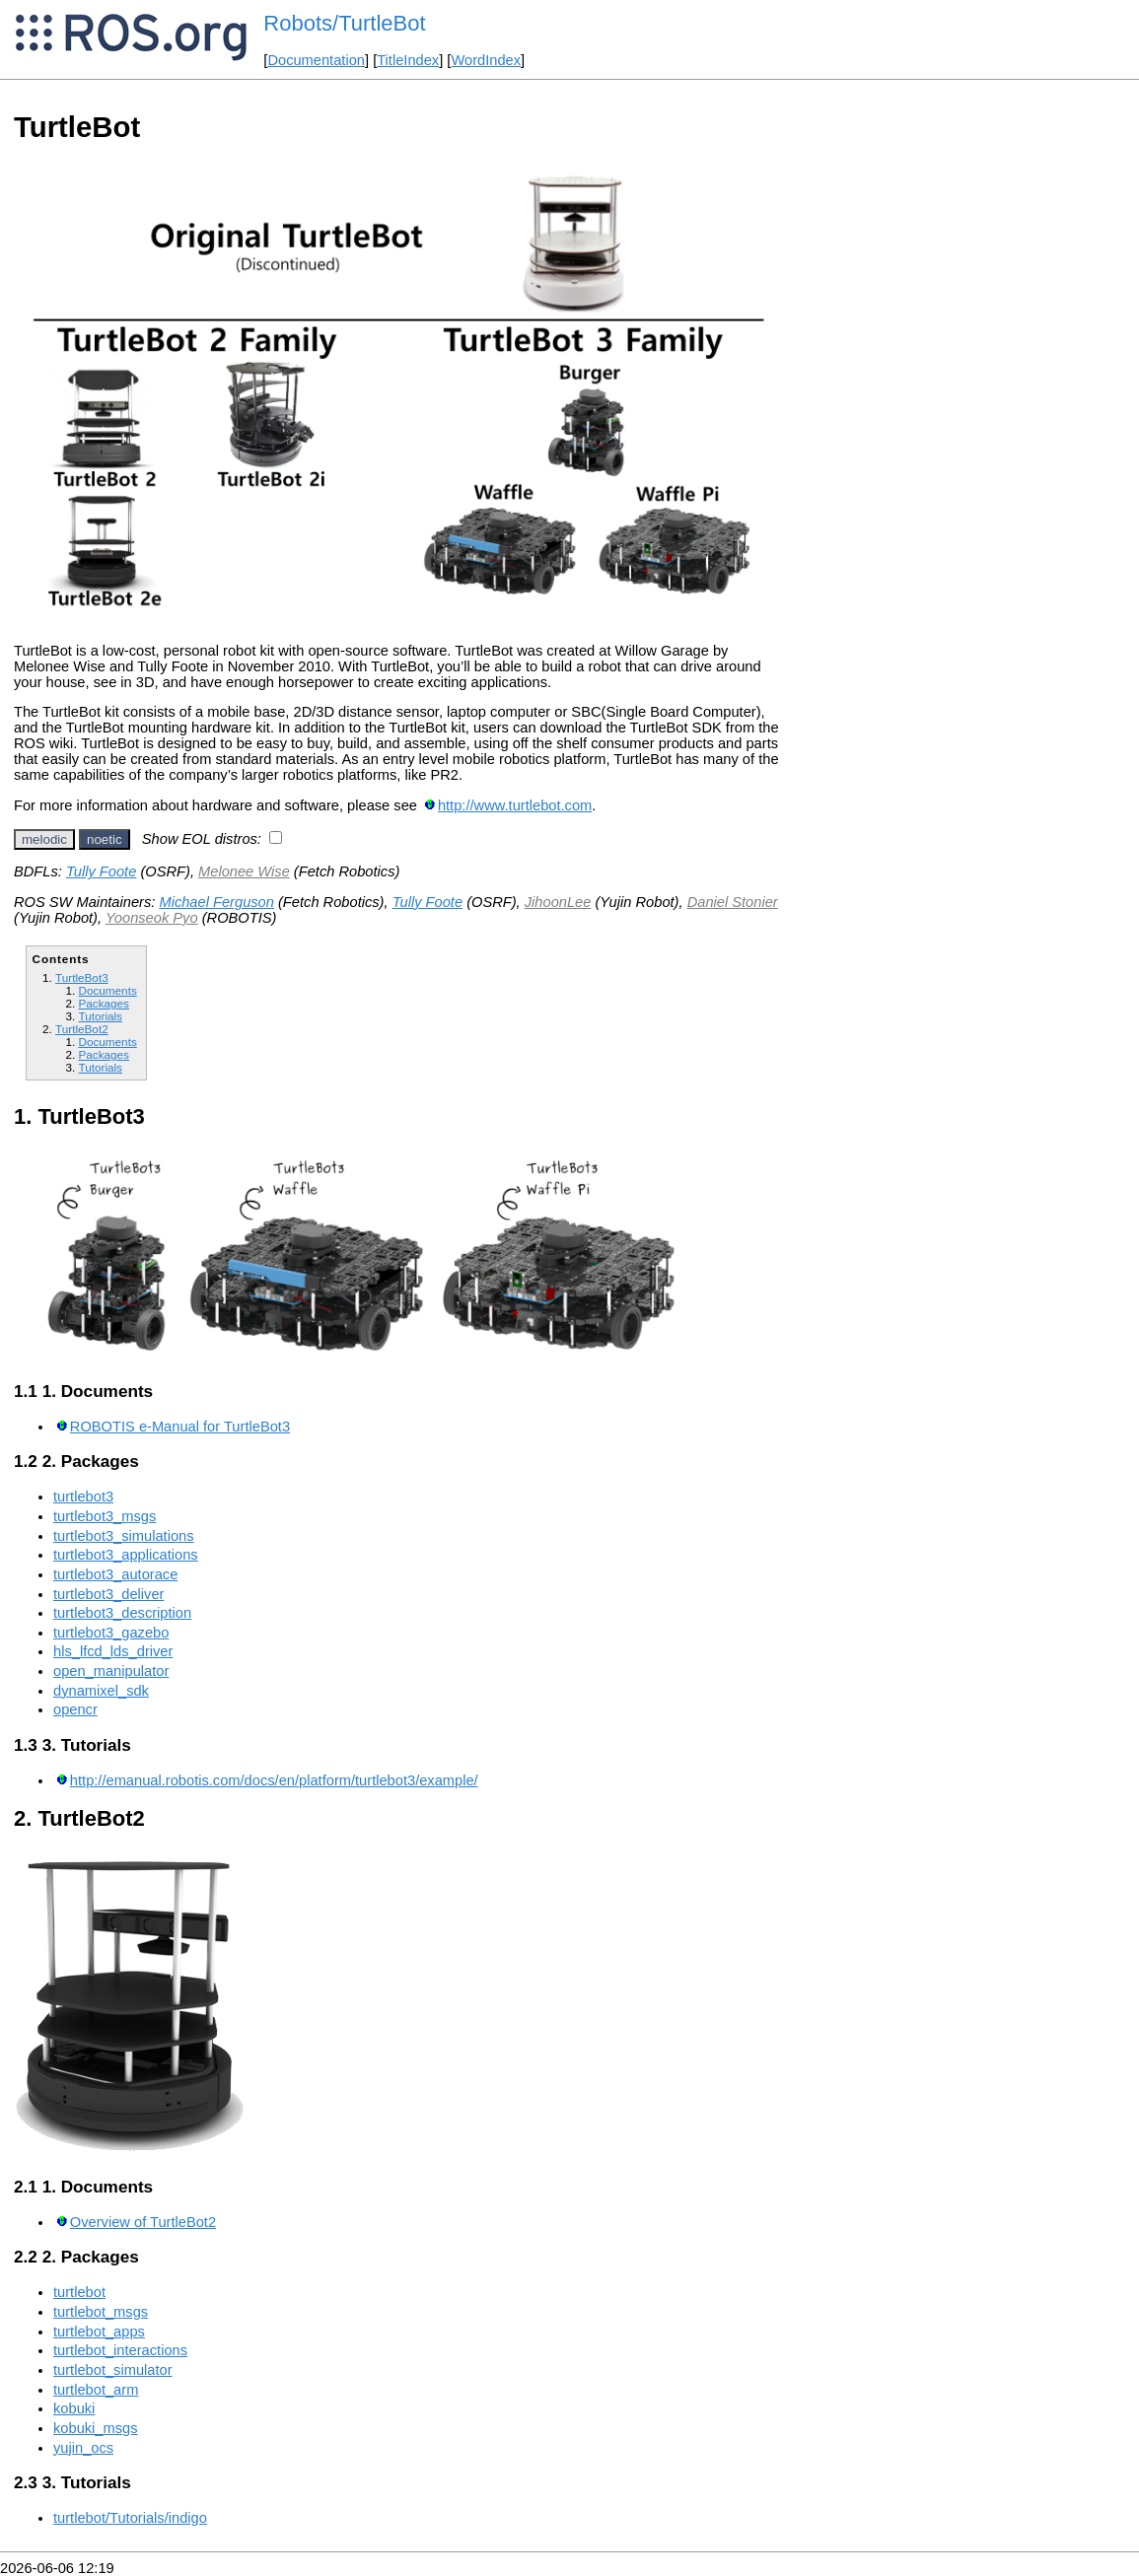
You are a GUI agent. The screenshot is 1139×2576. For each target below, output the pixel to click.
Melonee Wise (244, 871)
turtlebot (79, 2292)
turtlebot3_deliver (108, 1594)
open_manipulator (111, 1671)
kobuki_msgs (95, 2428)
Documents (107, 990)
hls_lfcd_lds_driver (113, 1651)
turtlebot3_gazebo (111, 1632)
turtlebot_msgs (100, 2312)
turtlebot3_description (122, 1613)
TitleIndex (408, 60)
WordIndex (486, 60)
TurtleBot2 (81, 1028)
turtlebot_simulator (113, 2370)
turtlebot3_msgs (104, 1516)
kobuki (74, 2408)
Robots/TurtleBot (344, 23)
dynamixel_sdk (101, 1691)
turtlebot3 (83, 1496)
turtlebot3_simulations (123, 1536)
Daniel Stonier (732, 902)
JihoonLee (558, 902)
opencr (75, 1709)
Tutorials (100, 1016)
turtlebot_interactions (120, 2350)
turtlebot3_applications (125, 1555)
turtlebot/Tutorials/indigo (130, 2518)
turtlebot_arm (95, 2390)
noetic (104, 839)
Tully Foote (101, 871)
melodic (44, 839)
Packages (103, 1003)
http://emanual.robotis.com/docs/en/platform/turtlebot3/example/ (274, 1780)
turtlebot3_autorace (115, 1574)
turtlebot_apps (99, 2331)
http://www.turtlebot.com (515, 805)
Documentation (316, 60)
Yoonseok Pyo (152, 918)
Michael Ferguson (216, 902)
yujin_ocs (83, 2448)
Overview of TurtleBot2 (143, 2222)
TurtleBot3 (81, 977)
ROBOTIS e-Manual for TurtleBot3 (180, 1426)
